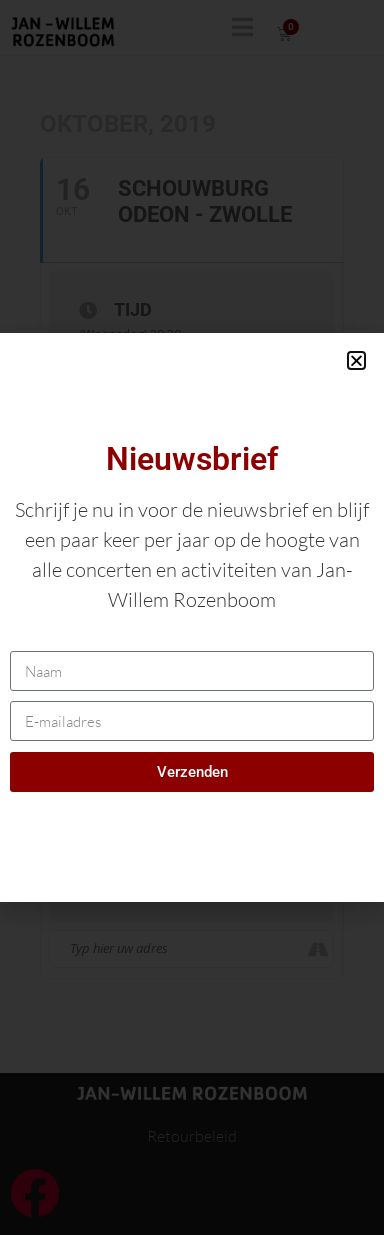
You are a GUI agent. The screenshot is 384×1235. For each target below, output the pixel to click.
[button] (356, 360)
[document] (192, 617)
